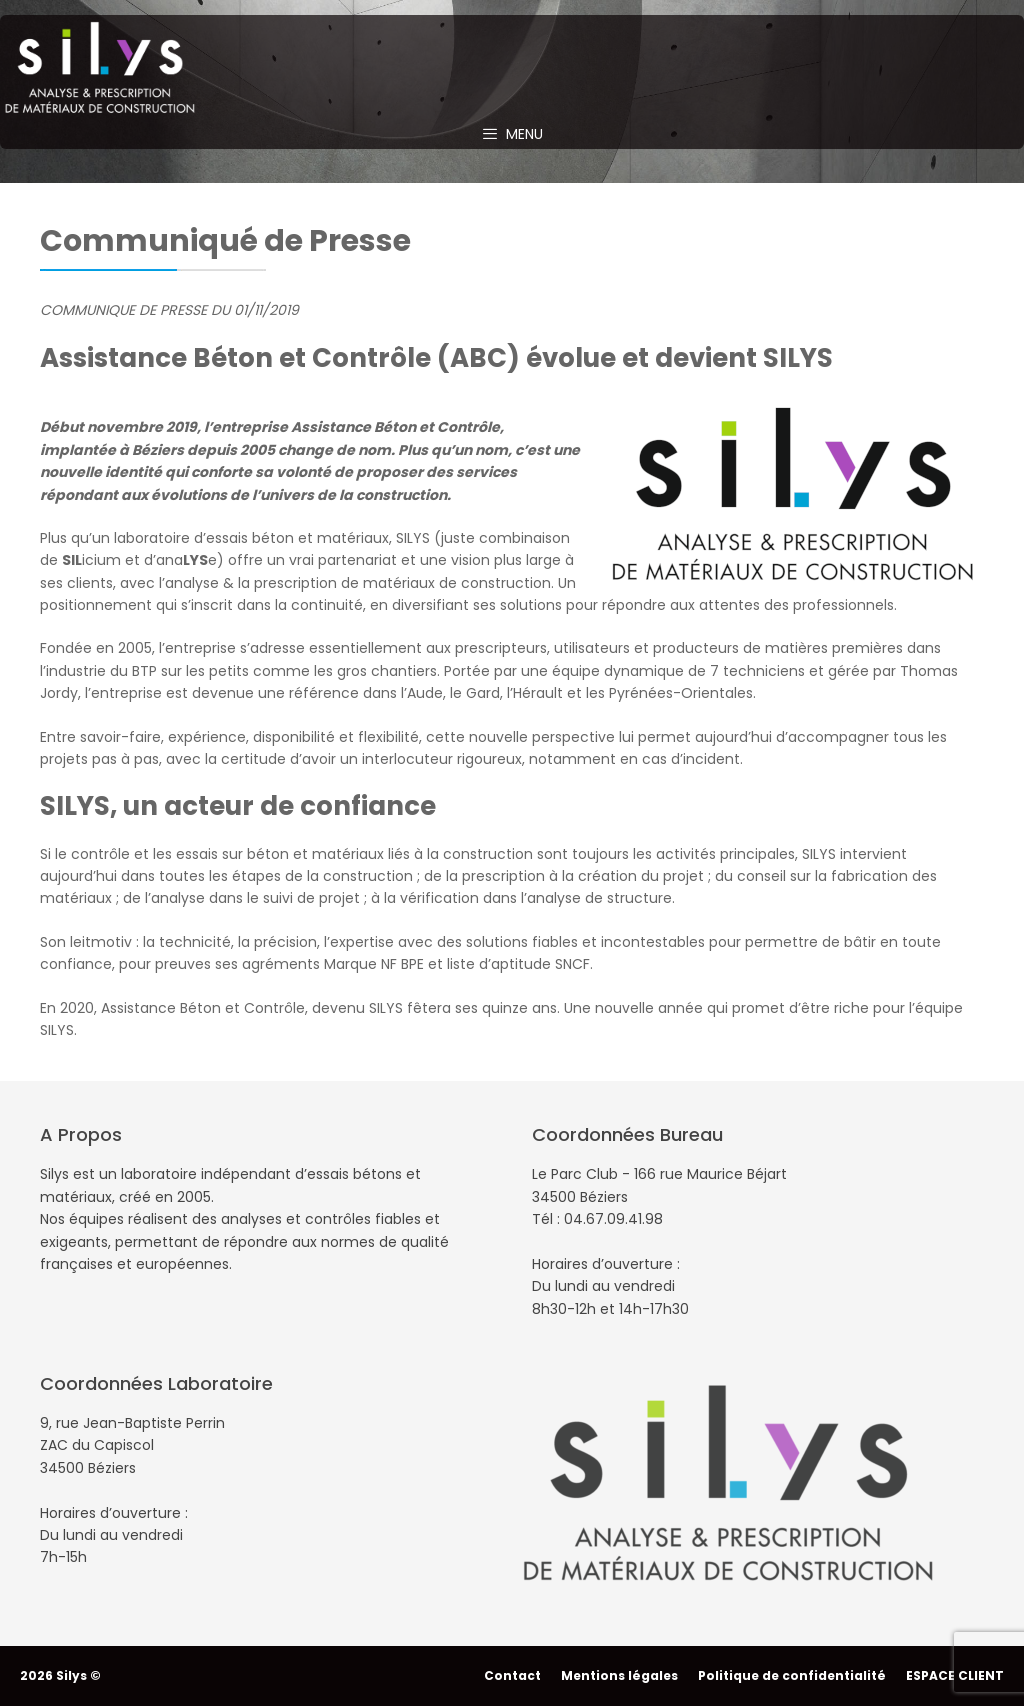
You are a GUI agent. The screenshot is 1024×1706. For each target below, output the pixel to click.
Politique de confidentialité (792, 1675)
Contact (512, 1675)
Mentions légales (619, 1675)
